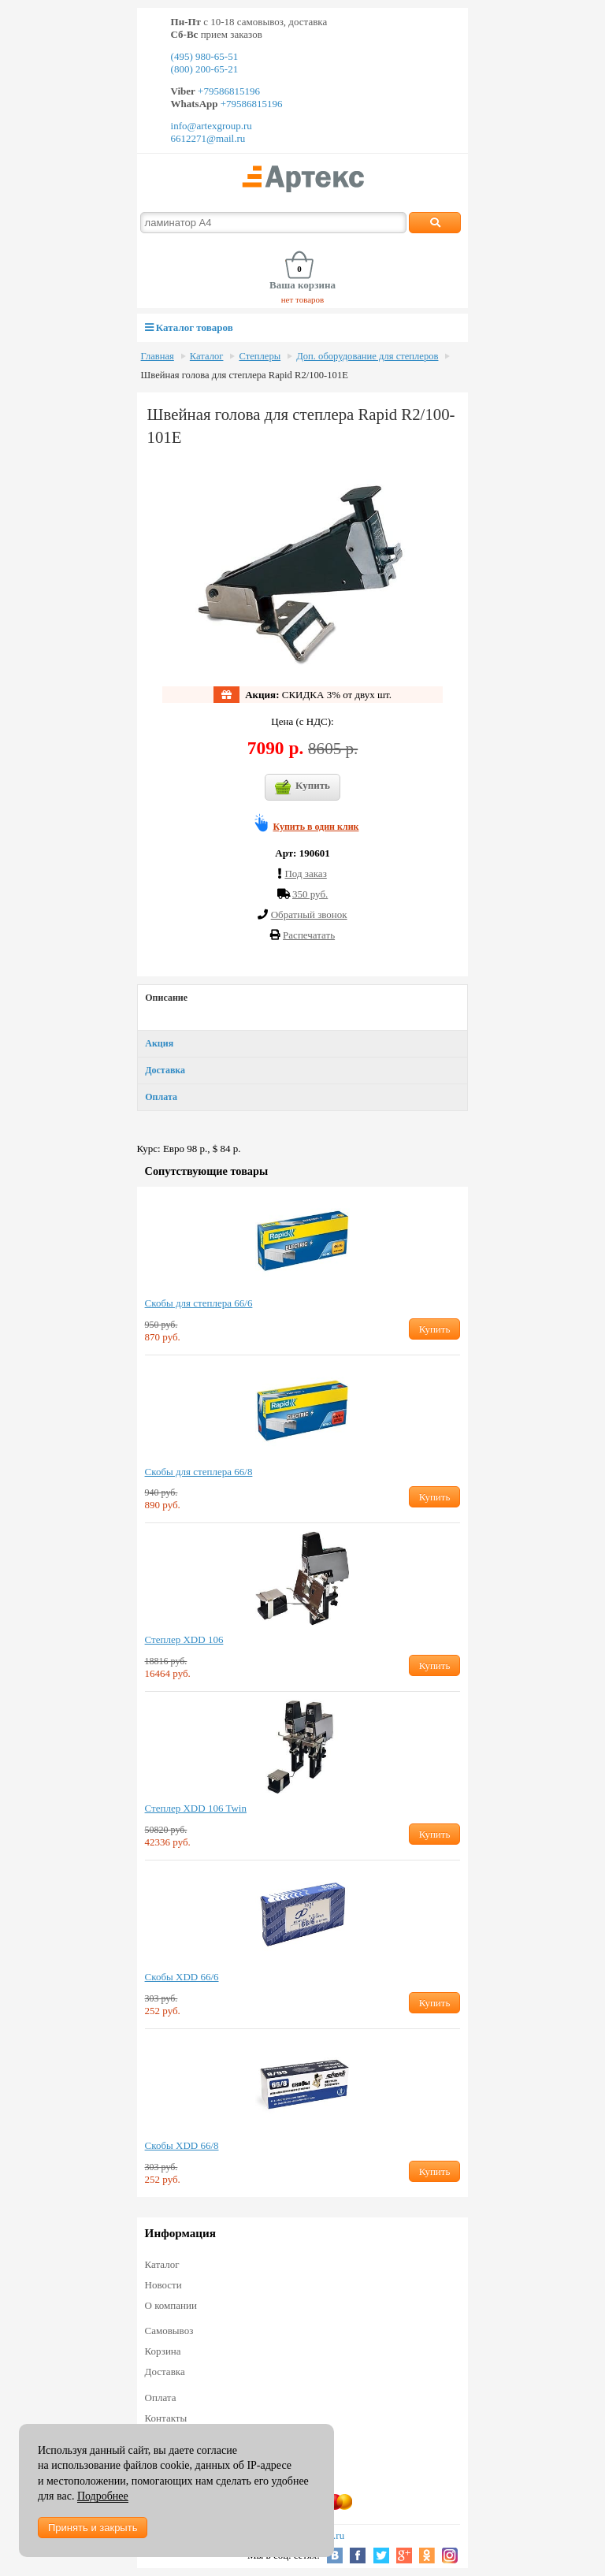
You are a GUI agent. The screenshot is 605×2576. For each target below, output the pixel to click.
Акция (159, 1043)
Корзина (163, 2351)
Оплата (161, 1096)
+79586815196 (227, 91)
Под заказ (305, 873)
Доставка (165, 1070)
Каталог (207, 356)
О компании (171, 2305)
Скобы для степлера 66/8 (199, 1472)
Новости (163, 2285)
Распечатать (309, 935)
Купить (302, 787)
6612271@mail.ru (208, 138)
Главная (157, 356)
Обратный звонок (309, 914)
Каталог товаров (189, 327)
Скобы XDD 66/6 (182, 1977)
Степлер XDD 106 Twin (196, 1808)
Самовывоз (169, 2330)
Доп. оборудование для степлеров (367, 356)
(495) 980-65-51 (205, 56)
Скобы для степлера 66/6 (199, 1303)
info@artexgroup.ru (211, 126)
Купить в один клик (316, 826)
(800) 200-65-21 (205, 69)
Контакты (166, 2418)
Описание (166, 997)
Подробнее (102, 2496)
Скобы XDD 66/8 (182, 2145)
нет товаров (303, 299)
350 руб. (310, 894)
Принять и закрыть (92, 2527)
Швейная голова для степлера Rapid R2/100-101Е (244, 375)
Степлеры (259, 356)
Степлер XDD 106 (184, 1639)
